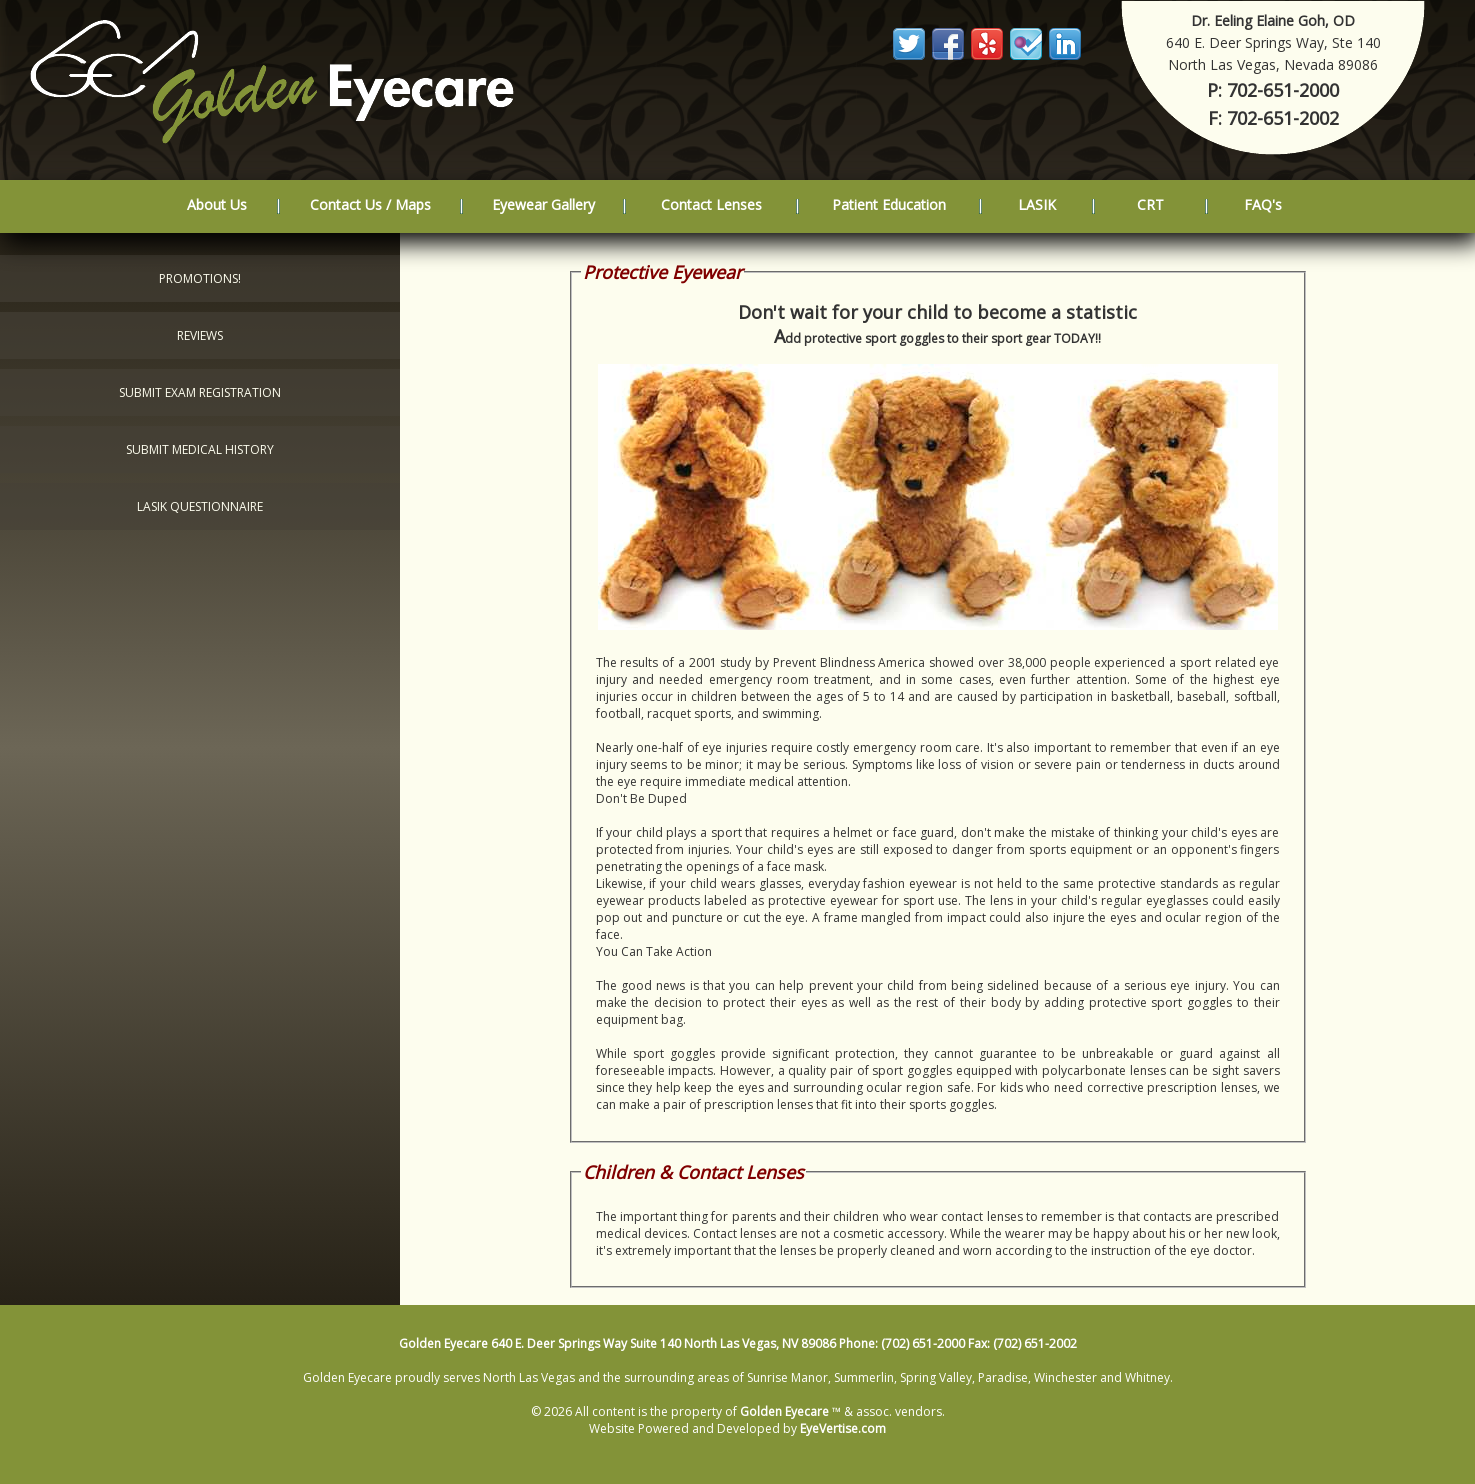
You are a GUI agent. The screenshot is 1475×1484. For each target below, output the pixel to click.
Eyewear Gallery (543, 204)
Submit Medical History (200, 449)
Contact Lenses (711, 204)
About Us (217, 204)
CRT (1150, 204)
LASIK (1037, 204)
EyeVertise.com (843, 1428)
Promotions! (200, 278)
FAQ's (1263, 204)
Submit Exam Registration (200, 392)
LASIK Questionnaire (200, 506)
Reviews (200, 335)
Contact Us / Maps (370, 204)
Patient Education (889, 204)
